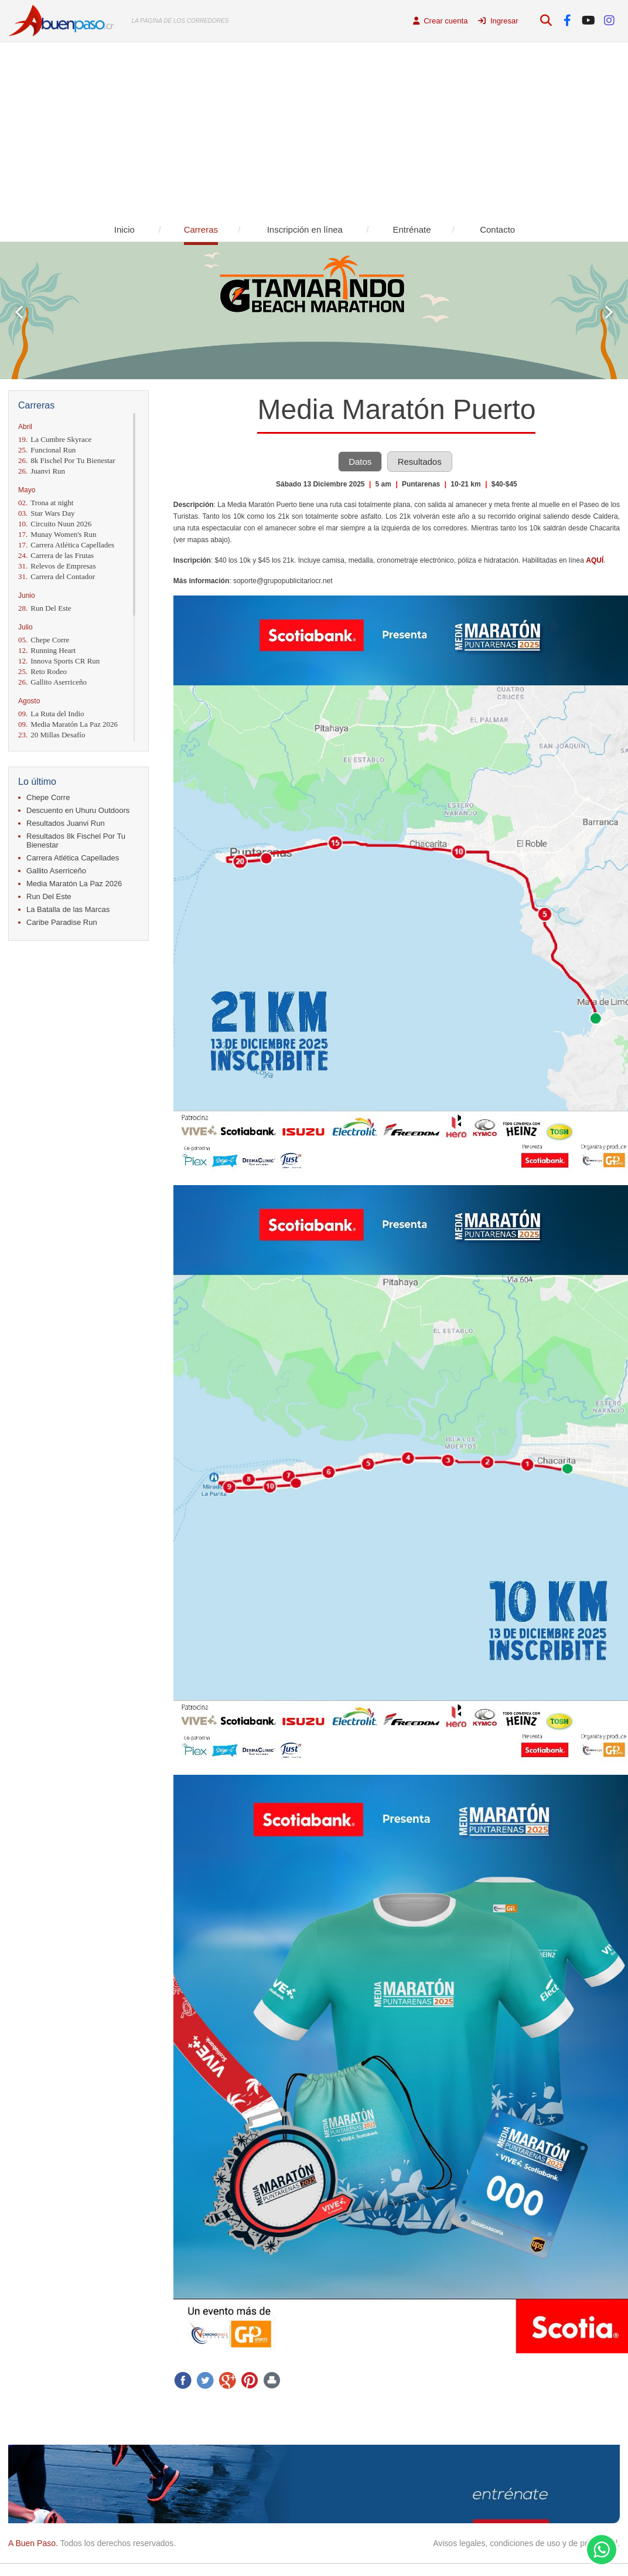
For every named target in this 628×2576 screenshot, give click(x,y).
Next (608, 312)
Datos (360, 462)
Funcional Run (47, 449)
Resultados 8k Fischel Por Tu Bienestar (75, 840)
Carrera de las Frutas (56, 555)
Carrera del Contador (56, 576)
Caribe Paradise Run (61, 922)
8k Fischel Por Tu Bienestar (66, 460)
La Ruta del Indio (51, 713)
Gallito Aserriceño (52, 682)
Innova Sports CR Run (59, 660)
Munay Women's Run (57, 534)
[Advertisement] (314, 130)
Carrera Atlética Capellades (66, 544)
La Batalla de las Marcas (68, 909)
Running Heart (47, 650)
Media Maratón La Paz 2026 (68, 724)
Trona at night (45, 502)
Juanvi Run (41, 471)
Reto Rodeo (42, 671)
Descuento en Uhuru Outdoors (77, 810)
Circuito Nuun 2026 (54, 523)
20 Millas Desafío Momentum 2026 (51, 739)
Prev (19, 312)
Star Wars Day (46, 513)
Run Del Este (44, 608)
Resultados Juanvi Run (65, 823)
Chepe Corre (43, 639)
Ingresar (498, 20)
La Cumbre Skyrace (54, 439)
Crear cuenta (440, 20)
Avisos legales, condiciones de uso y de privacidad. (526, 2543)
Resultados (420, 462)
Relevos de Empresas (56, 566)
